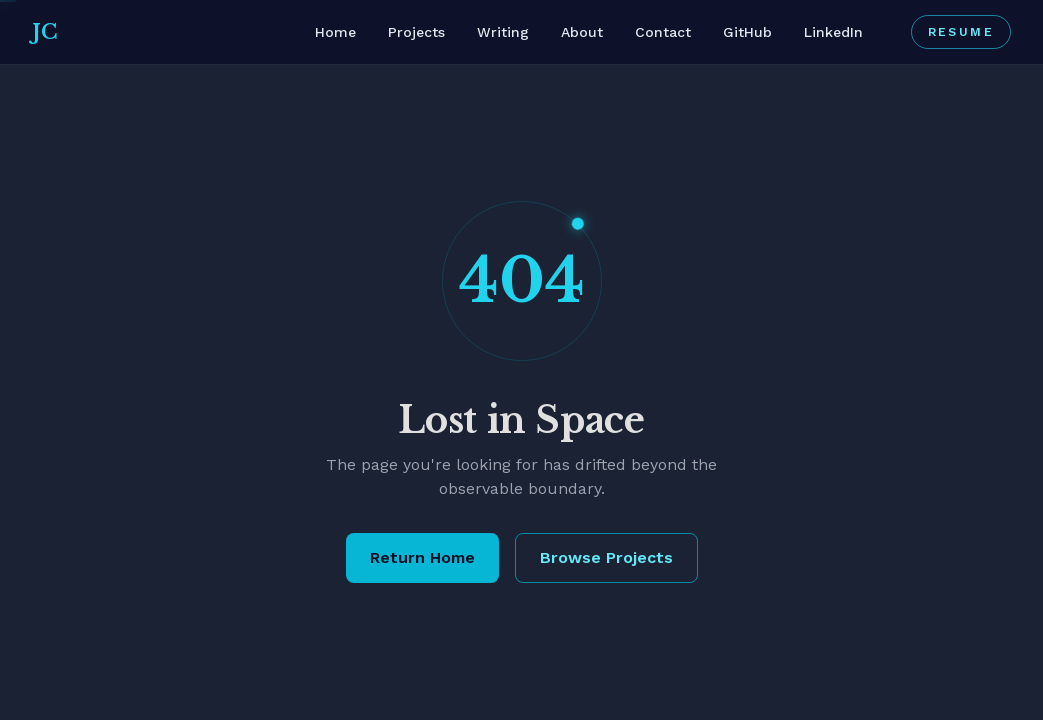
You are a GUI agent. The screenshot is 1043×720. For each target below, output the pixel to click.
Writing (503, 32)
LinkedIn (833, 32)
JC (44, 32)
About (582, 32)
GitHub (747, 32)
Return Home (422, 557)
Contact (663, 32)
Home (335, 32)
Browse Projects (606, 557)
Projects (416, 32)
